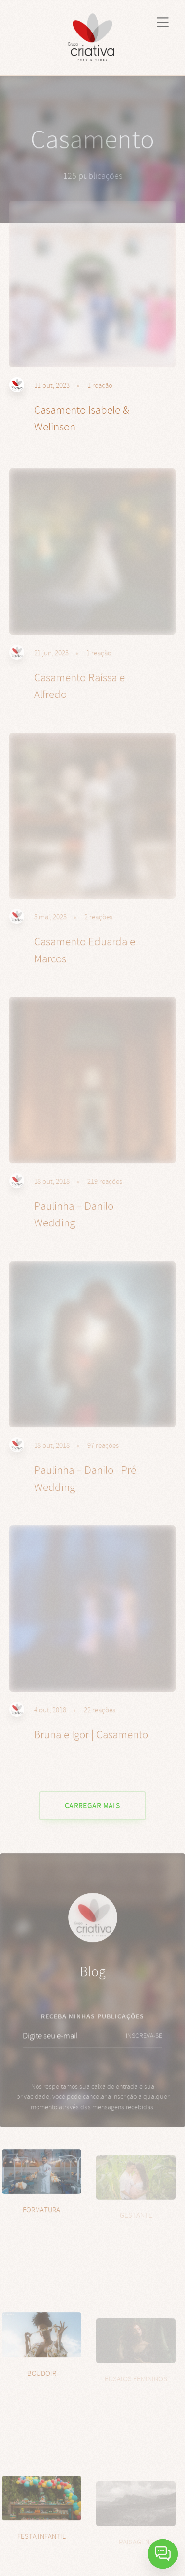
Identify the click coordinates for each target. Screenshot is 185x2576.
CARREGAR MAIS (92, 1806)
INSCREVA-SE (144, 2048)
